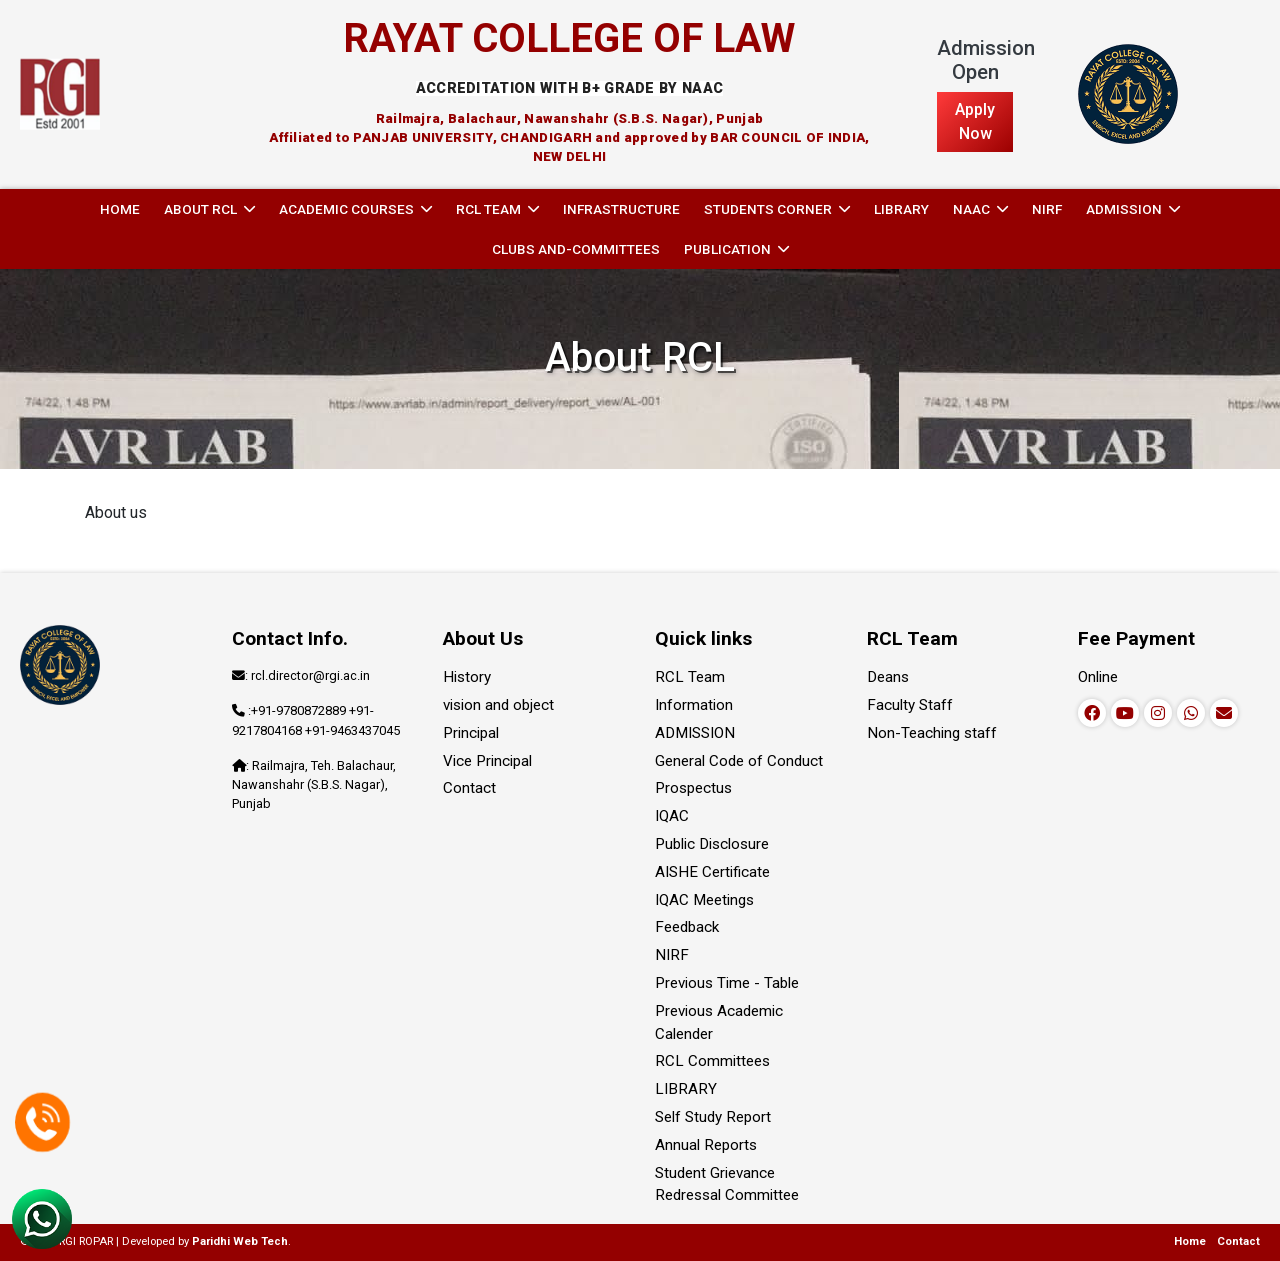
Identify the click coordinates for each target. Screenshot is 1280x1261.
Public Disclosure (712, 844)
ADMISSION (695, 733)
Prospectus (693, 788)
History (467, 677)
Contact (469, 788)
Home (120, 209)
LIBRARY (901, 209)
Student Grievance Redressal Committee (727, 1184)
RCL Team (690, 677)
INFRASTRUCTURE (621, 209)
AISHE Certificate (712, 872)
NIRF (1047, 209)
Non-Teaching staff (932, 733)
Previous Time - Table (727, 983)
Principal (471, 733)
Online (1098, 677)
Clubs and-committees (576, 249)
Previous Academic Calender (719, 1022)
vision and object (498, 705)
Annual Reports (706, 1145)
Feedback (687, 927)
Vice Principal (487, 761)
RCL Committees (712, 1061)
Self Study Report (713, 1117)
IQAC (672, 816)
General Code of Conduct (739, 761)
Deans (888, 677)
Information (694, 705)
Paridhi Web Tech (240, 1241)
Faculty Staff (910, 705)
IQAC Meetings (704, 900)
